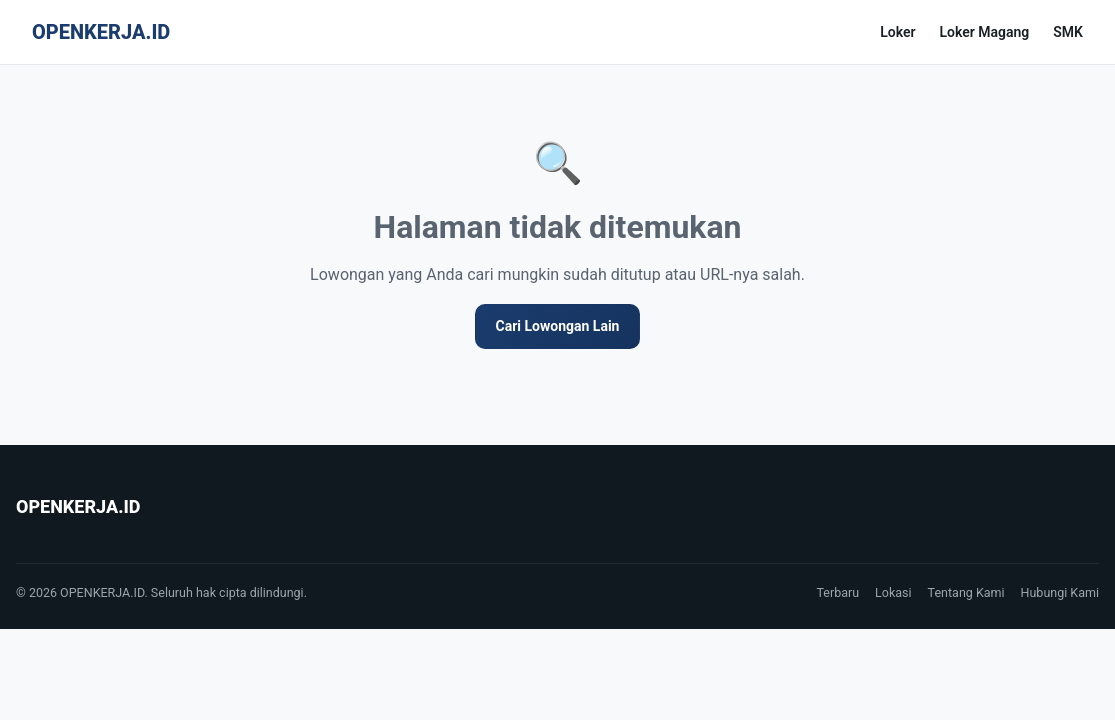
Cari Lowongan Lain (558, 326)
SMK (1068, 32)
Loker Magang (984, 32)
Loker (897, 32)
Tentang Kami (966, 592)
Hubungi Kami (1060, 592)
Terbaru (837, 592)
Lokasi (893, 592)
